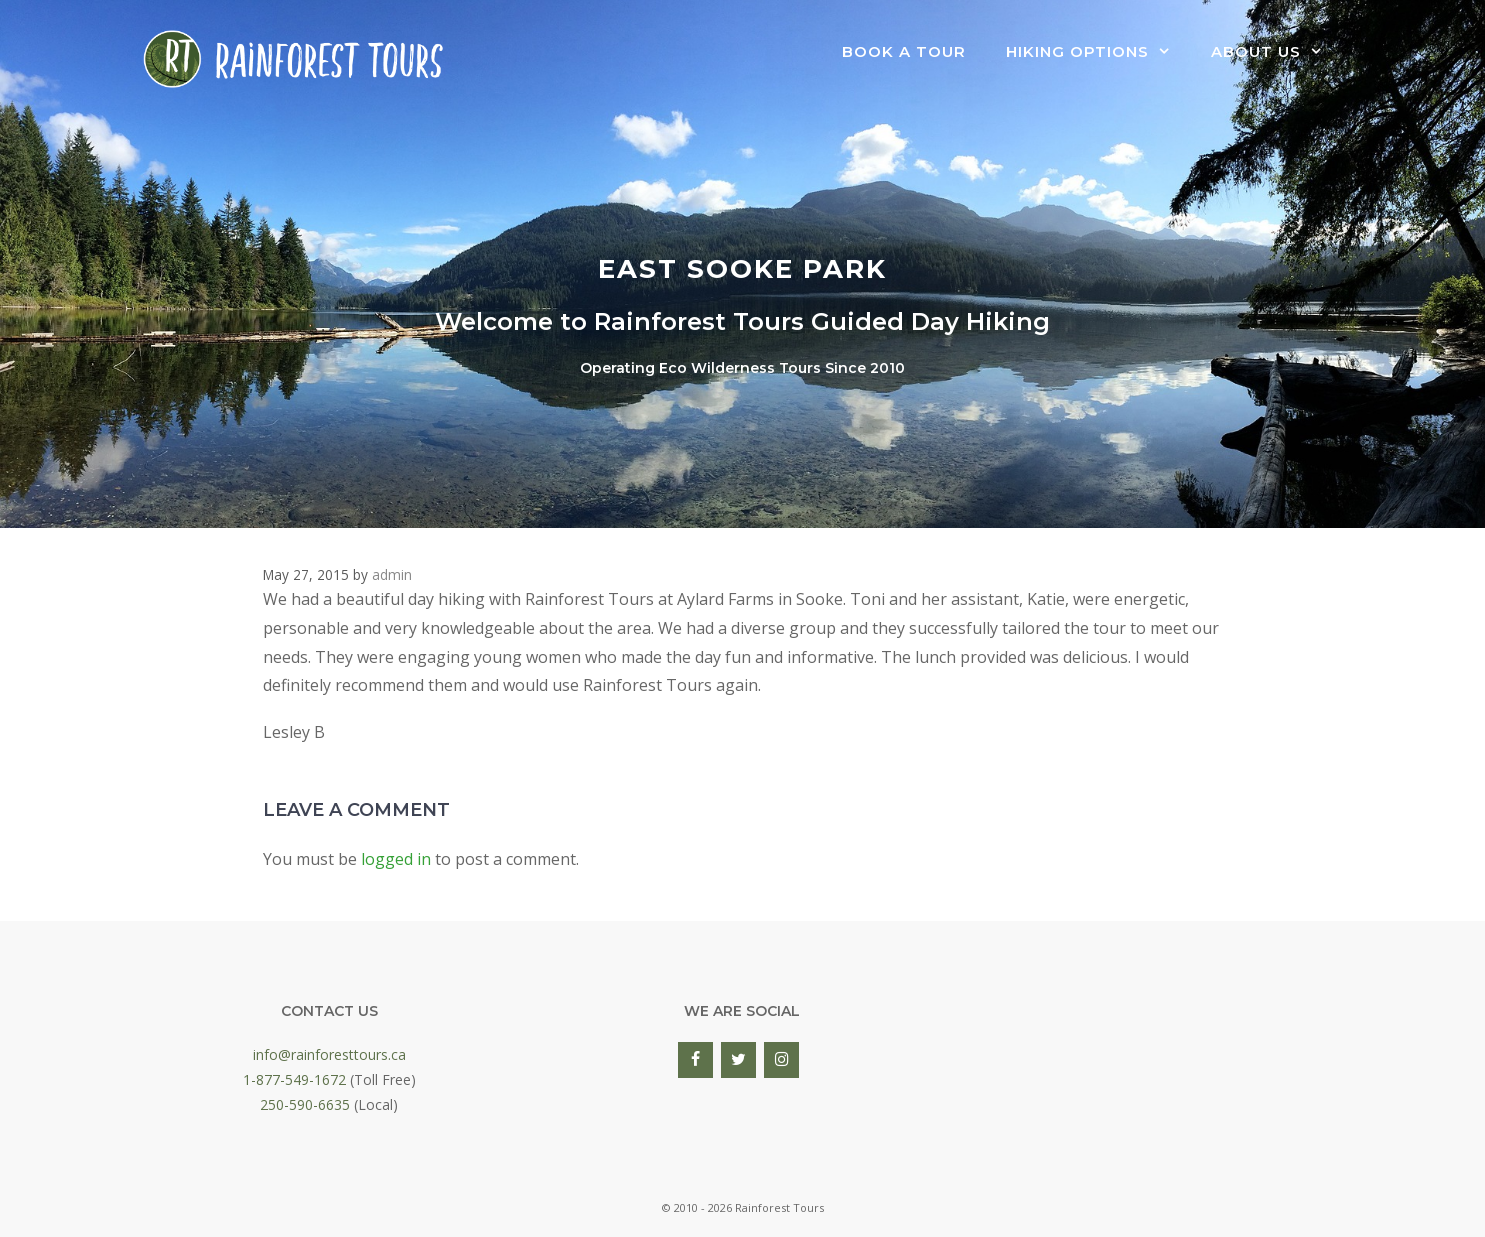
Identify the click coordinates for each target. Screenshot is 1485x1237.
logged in (396, 859)
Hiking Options (1098, 52)
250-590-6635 (305, 1104)
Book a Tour (904, 51)
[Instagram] (781, 1060)
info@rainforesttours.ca (329, 1054)
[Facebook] (695, 1060)
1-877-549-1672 (294, 1079)
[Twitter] (738, 1060)
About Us (1277, 52)
